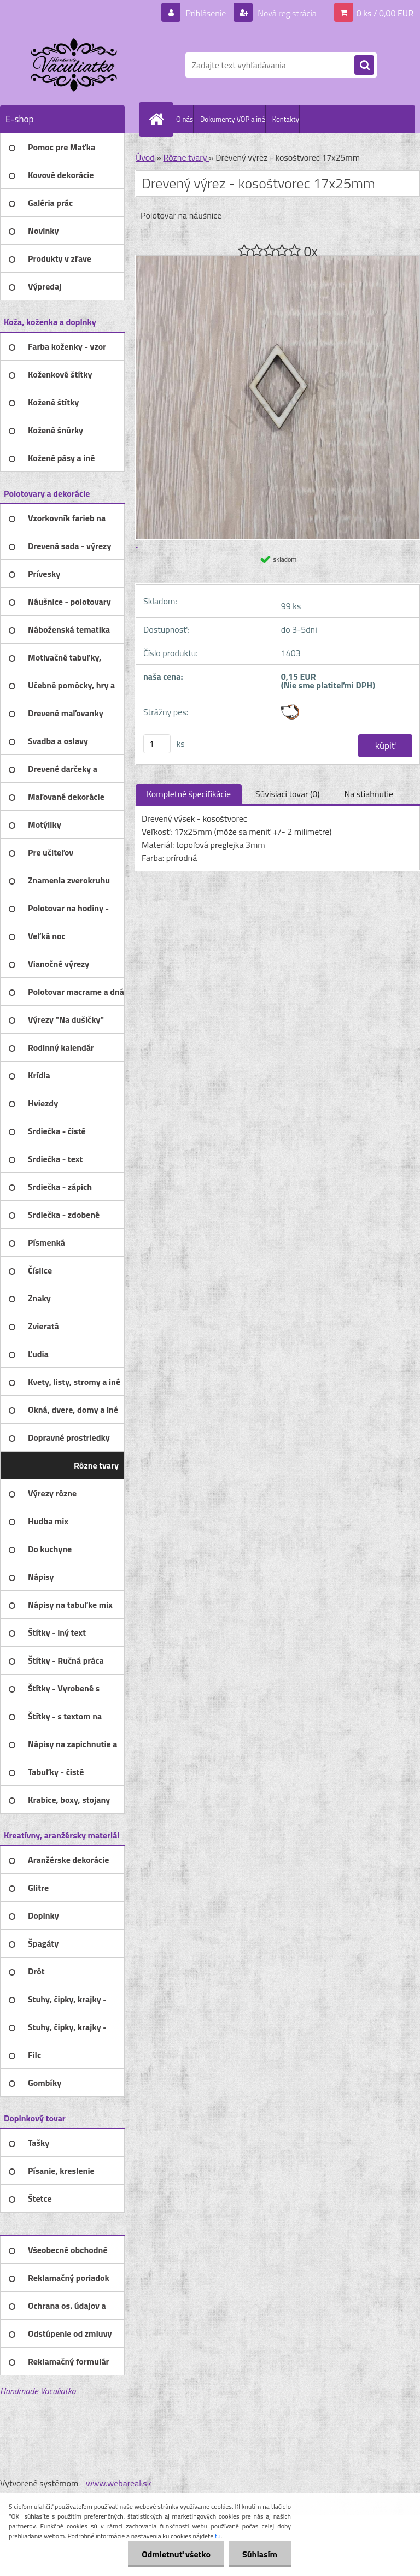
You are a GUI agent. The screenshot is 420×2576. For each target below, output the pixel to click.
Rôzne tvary (186, 157)
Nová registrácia (286, 13)
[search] (364, 65)
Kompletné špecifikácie (189, 793)
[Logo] (75, 65)
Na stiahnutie (368, 793)
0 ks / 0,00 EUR (385, 13)
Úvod (145, 157)
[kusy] (157, 743)
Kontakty (285, 119)
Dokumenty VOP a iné (232, 119)
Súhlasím (259, 2554)
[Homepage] (158, 119)
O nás (184, 119)
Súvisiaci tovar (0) (287, 793)
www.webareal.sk (118, 2483)
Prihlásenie (206, 13)
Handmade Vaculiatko (37, 2390)
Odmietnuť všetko (176, 2554)
